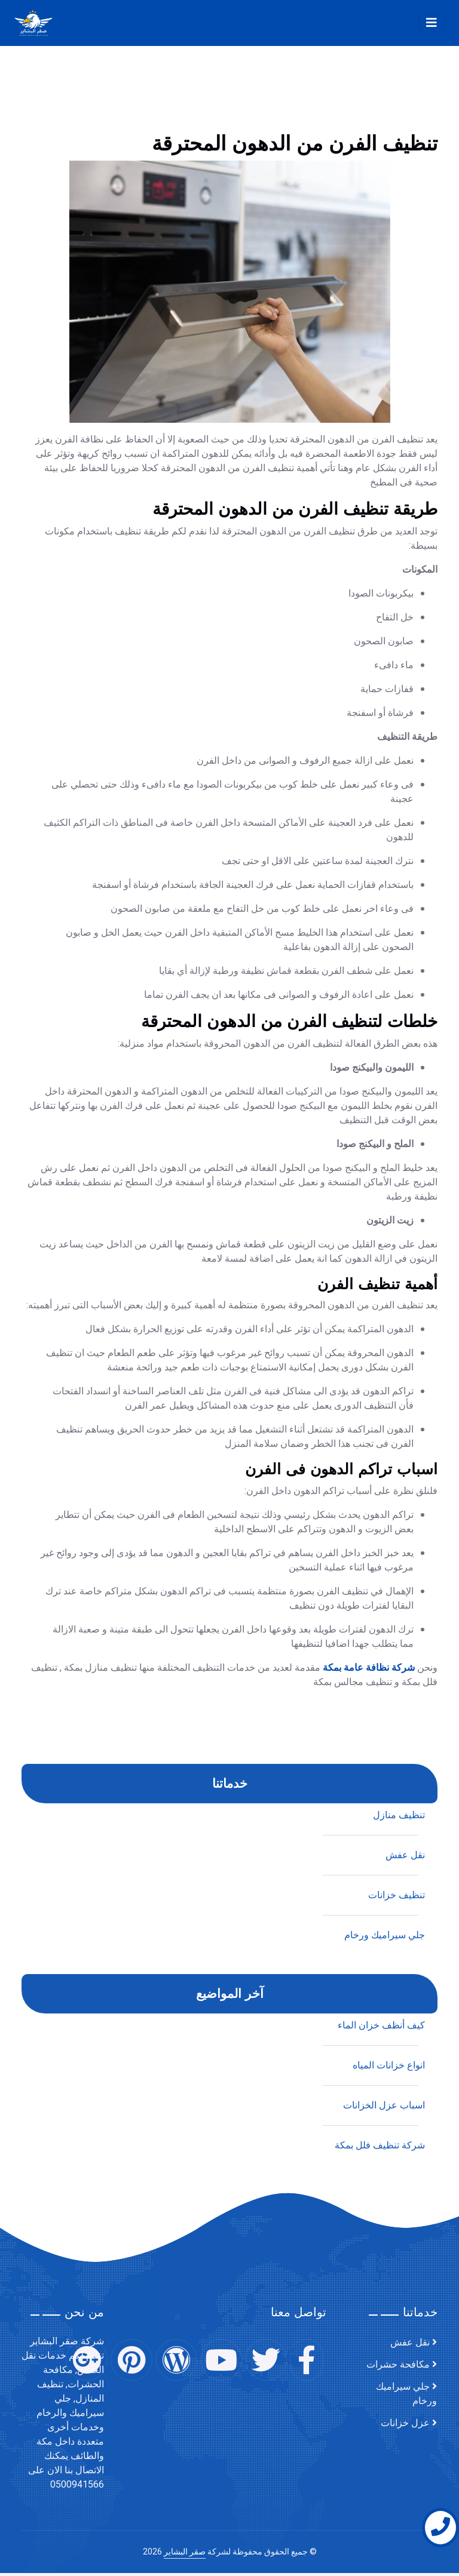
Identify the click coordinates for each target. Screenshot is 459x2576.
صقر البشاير (185, 2552)
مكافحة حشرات (398, 2364)
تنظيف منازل (399, 2140)
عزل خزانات (405, 2423)
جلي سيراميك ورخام (406, 2394)
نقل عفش (405, 2180)
